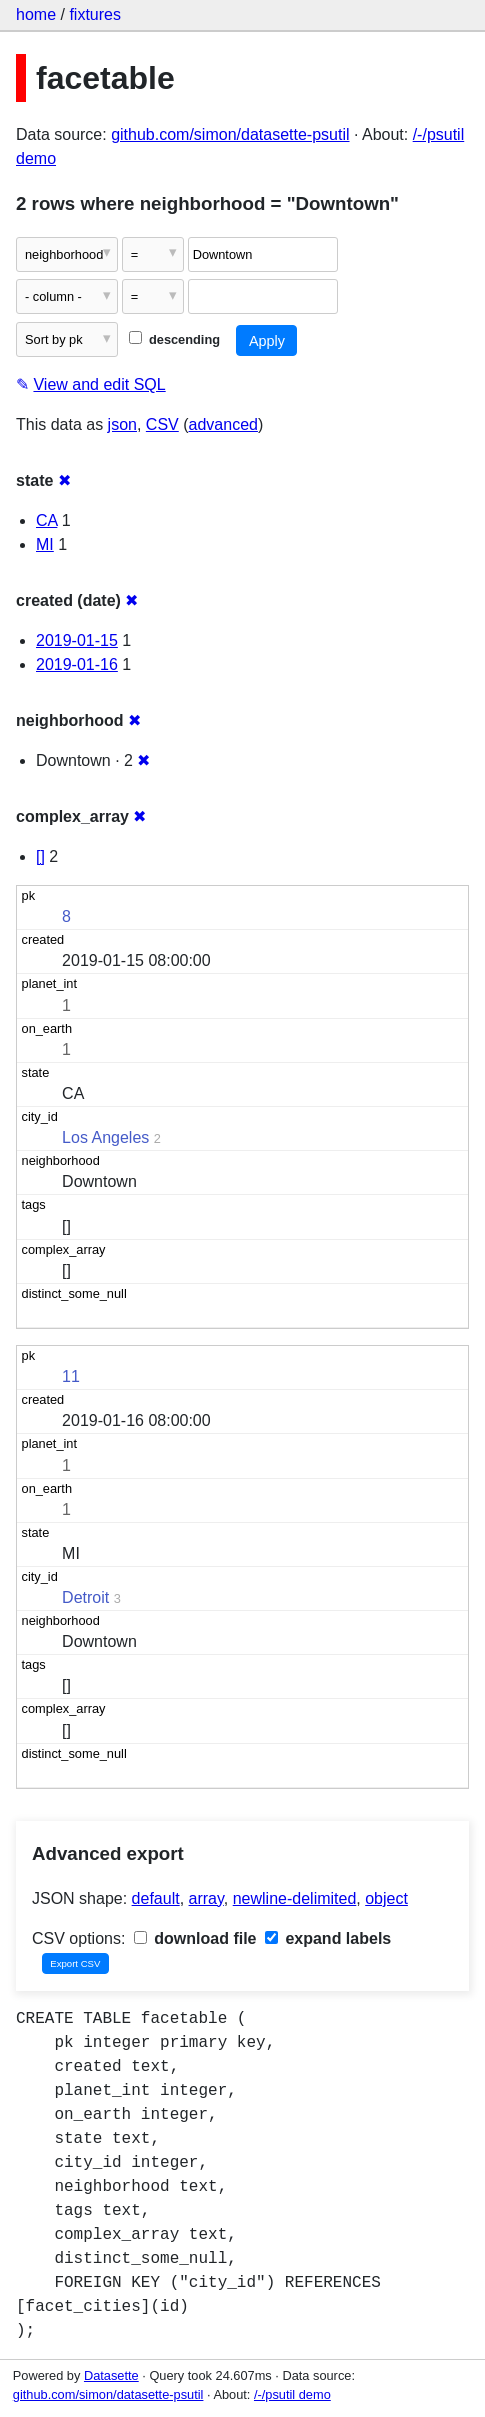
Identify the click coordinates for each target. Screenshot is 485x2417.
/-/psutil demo (292, 2394)
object (386, 1898)
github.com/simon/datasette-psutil (230, 134)
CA (46, 520)
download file (195, 1938)
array (206, 1898)
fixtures (95, 14)
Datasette (111, 2375)
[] (40, 856)
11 (71, 1376)
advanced (223, 424)
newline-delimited (295, 1898)
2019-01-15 (77, 640)
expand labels (328, 1938)
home (36, 14)
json (122, 424)
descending (174, 339)
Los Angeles (105, 1137)
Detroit (85, 1597)
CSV (162, 424)
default (156, 1898)
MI (45, 544)
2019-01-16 (77, 664)
